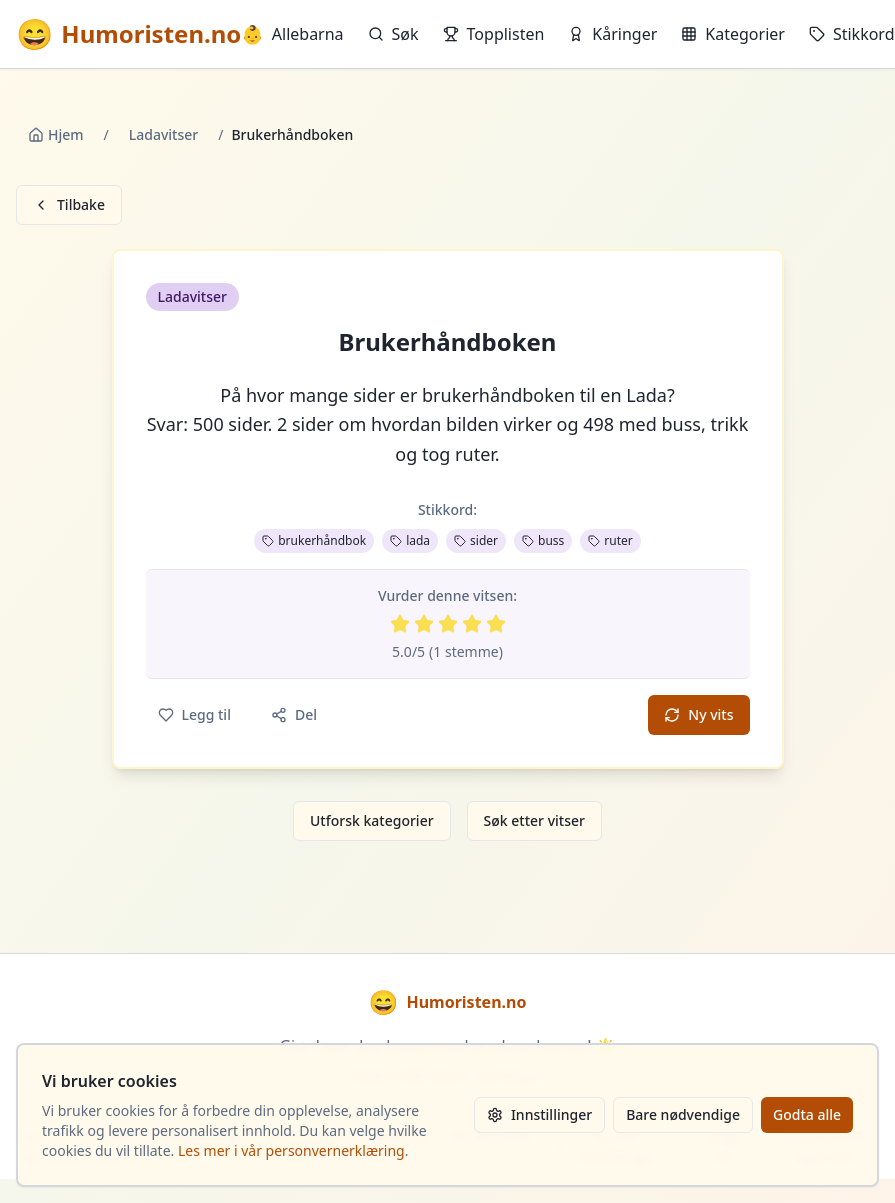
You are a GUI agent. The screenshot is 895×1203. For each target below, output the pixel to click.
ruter (610, 540)
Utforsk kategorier (372, 820)
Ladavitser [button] (192, 296)
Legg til (194, 714)
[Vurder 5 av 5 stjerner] (496, 624)
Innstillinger (539, 1114)
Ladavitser (163, 134)
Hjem (56, 134)
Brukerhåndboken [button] (448, 342)
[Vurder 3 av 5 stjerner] (448, 624)
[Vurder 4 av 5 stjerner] (472, 624)
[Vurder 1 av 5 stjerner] (400, 624)
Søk (393, 34)
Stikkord (852, 34)
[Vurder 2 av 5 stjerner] (424, 624)
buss (543, 540)
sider (476, 540)
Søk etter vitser (534, 820)
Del (294, 714)
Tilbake (69, 204)
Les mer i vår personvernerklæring (291, 1150)
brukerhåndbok (314, 540)
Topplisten (494, 34)
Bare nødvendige (683, 1114)
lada (410, 540)
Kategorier (733, 34)
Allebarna (292, 34)
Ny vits (698, 714)
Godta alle (807, 1114)
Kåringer (612, 34)
